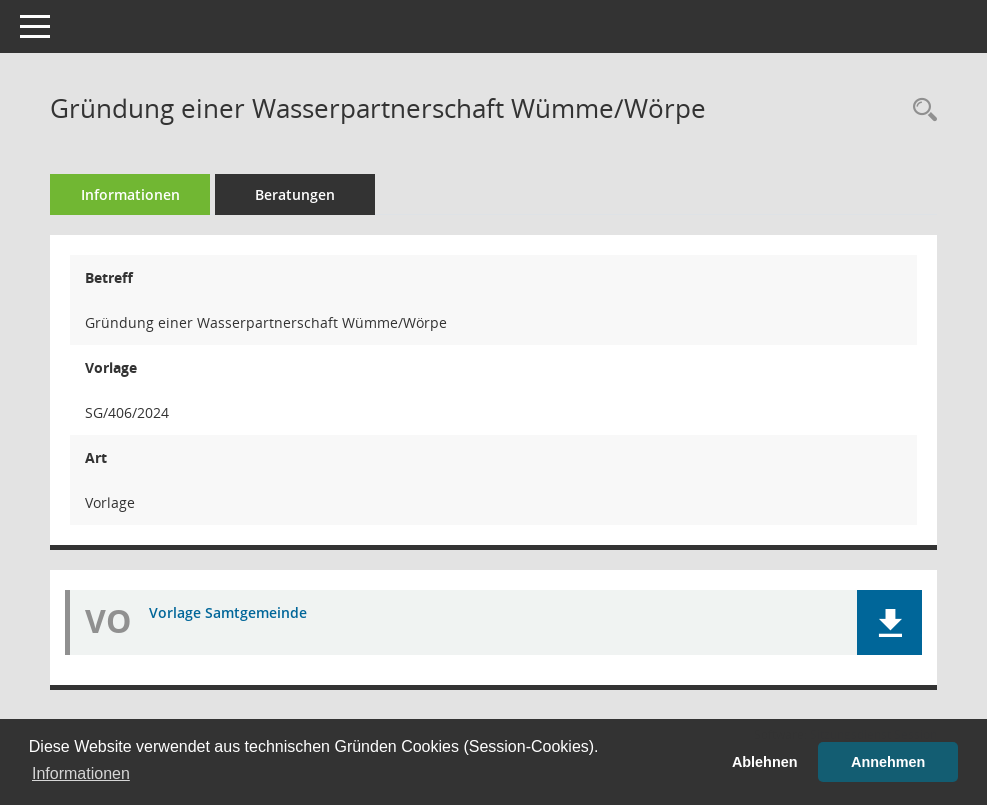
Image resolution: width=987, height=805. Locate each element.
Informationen (130, 194)
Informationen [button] (81, 773)
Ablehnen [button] (765, 762)
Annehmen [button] (888, 762)
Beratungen (295, 194)
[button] (889, 622)
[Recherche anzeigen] (920, 110)
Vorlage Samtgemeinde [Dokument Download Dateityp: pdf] (228, 612)
